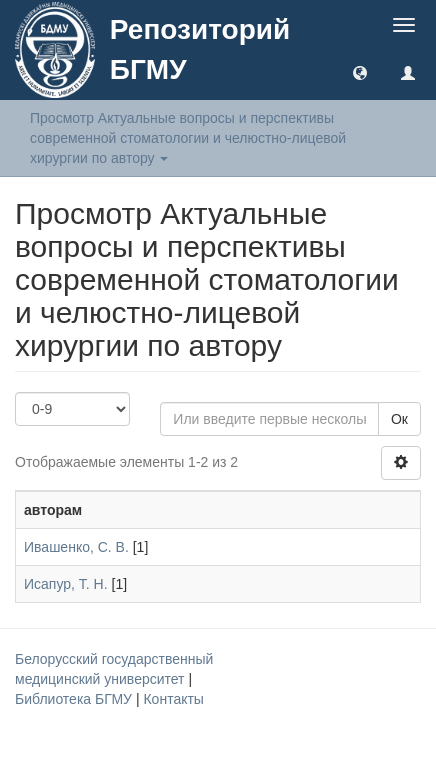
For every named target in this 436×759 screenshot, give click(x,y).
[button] (360, 72)
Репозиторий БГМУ (200, 49)
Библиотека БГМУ (75, 699)
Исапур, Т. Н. (66, 584)
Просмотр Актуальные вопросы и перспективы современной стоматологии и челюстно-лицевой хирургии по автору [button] (188, 138)
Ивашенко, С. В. (76, 547)
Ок (399, 419)
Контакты (173, 699)
